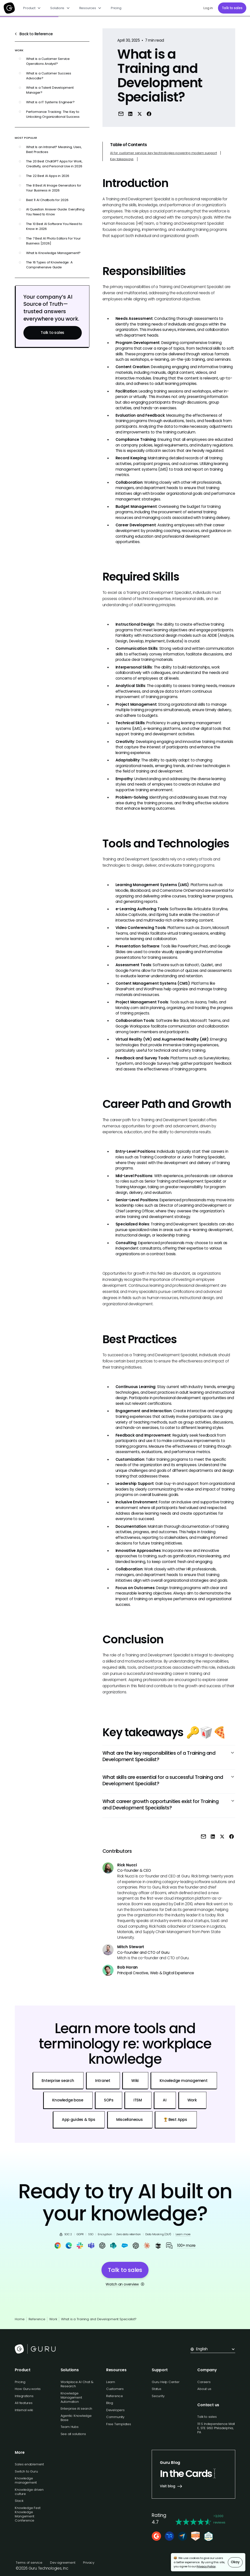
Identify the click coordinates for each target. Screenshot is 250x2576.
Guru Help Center (165, 2382)
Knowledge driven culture (29, 2491)
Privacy (88, 2562)
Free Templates (118, 2424)
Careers (203, 2382)
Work (53, 2319)
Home (19, 2319)
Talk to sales (232, 8)
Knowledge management (26, 2480)
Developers (115, 2410)
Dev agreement (62, 2562)
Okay (235, 2562)
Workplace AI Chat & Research (77, 2384)
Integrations (24, 2396)
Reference (37, 2319)
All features (23, 2403)
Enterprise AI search (76, 2408)
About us (204, 2389)
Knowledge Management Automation (71, 2397)
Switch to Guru (26, 2471)
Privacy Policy (206, 2566)
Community (115, 2417)
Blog (109, 2403)
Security (158, 2396)
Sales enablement (29, 2464)
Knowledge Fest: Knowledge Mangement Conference (28, 2514)
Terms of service (29, 2562)
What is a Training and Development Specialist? (98, 2319)
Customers (115, 2389)
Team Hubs (70, 2426)
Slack (19, 2500)
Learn (110, 2382)
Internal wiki (24, 2410)
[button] (32, 8)
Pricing (116, 8)
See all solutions (73, 2434)
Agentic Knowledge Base (76, 2417)
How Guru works (27, 2389)
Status (156, 2389)
